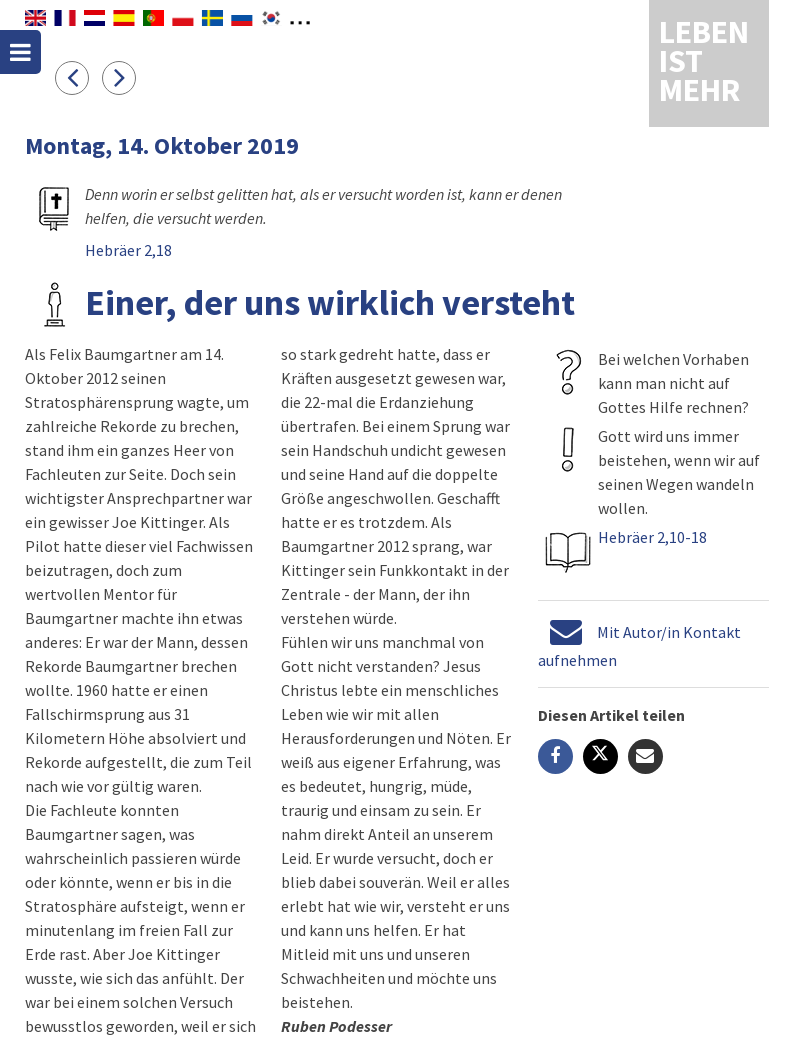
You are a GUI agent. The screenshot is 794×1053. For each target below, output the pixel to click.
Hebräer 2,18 (128, 250)
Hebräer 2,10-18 (652, 537)
